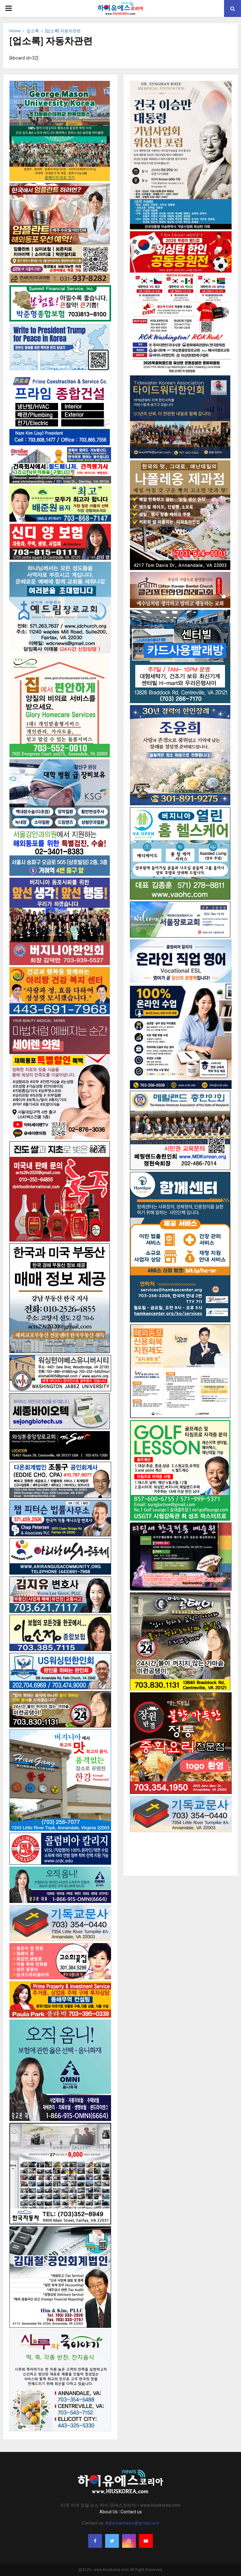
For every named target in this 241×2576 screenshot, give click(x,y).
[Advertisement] (181, 1848)
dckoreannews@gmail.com (132, 2523)
